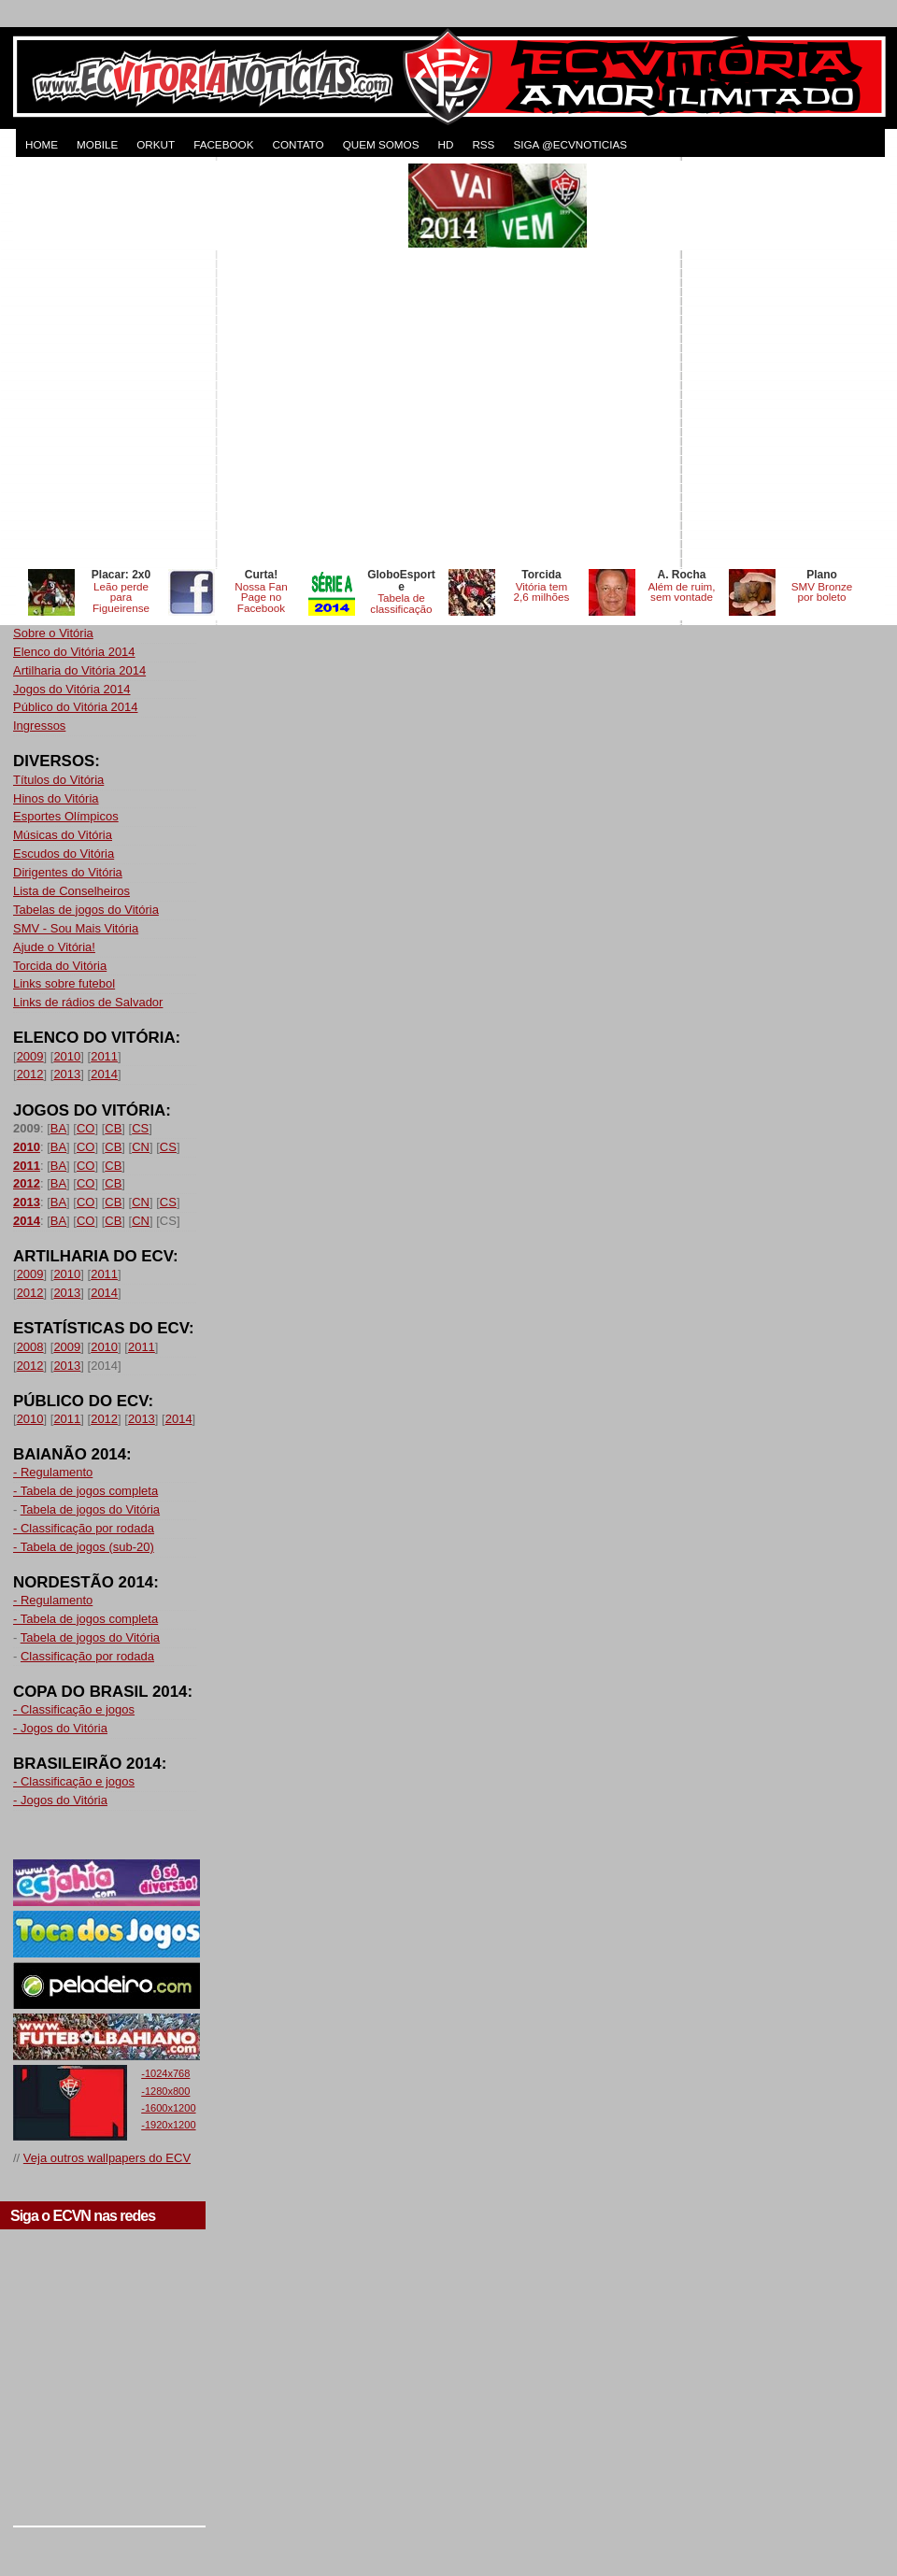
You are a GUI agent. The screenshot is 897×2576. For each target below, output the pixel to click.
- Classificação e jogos (74, 1709)
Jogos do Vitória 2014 (72, 689)
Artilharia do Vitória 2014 (79, 670)
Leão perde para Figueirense (121, 597)
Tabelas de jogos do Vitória (86, 910)
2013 (66, 1074)
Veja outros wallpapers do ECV (107, 2158)
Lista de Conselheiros (71, 891)
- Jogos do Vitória (60, 1728)
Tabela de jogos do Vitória (90, 1509)
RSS (483, 144)
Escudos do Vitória (63, 854)
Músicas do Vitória (62, 835)
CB (113, 1128)
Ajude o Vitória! (54, 947)
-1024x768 (165, 2073)
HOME (41, 144)
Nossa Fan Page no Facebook (261, 597)
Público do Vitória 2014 (75, 707)
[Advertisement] (200, 364)
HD (445, 144)
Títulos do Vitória (58, 780)
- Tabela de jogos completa (85, 1491)
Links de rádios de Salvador (88, 1002)
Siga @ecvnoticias (570, 144)
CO (86, 1128)
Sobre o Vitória (53, 633)
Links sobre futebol (64, 983)
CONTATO (297, 144)
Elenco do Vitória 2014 (74, 652)
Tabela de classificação (401, 603)
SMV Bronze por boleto (822, 592)
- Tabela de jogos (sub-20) (83, 1547)
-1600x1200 (168, 2107)
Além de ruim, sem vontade (681, 592)
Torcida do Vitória (60, 966)
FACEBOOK (223, 144)
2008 (30, 1347)
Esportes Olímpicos (66, 816)
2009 (30, 1056)
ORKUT (155, 144)
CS (140, 1128)
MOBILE (97, 144)
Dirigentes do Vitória (67, 872)
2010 (66, 1056)
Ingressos (39, 726)
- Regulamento (53, 1472)
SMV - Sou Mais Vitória (75, 928)
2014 (104, 1074)
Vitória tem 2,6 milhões (542, 592)
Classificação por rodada (87, 1656)
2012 (30, 1074)
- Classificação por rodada (83, 1528)
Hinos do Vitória (56, 798)
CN (141, 1147)
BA (58, 1128)
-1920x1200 (168, 2124)
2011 (104, 1056)
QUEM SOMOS (381, 144)
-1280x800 (165, 2091)
